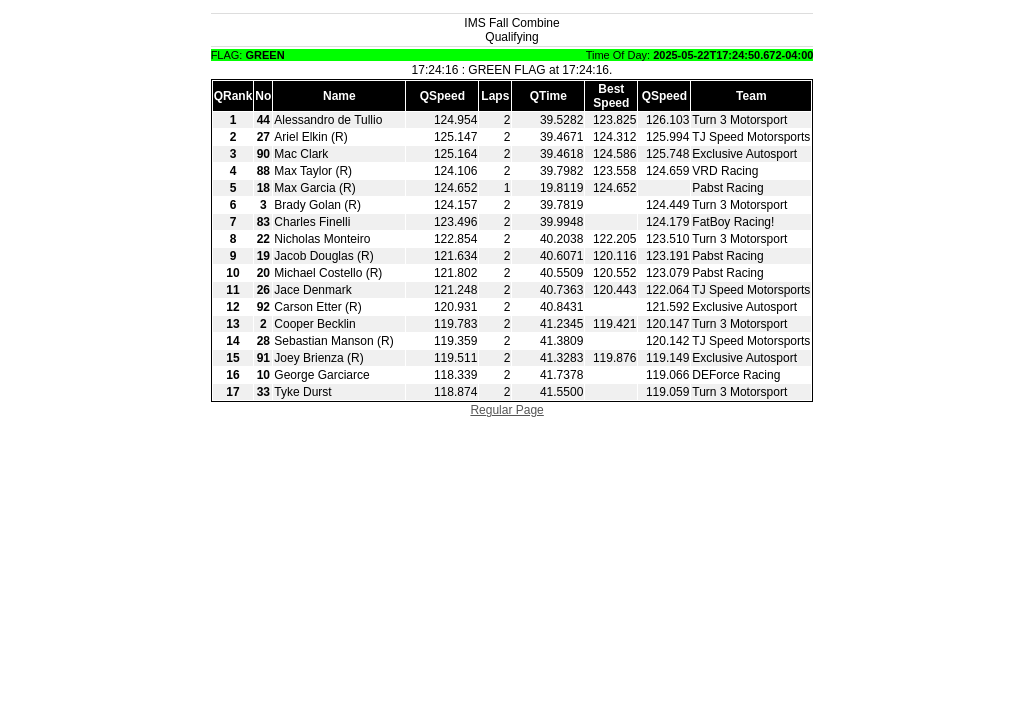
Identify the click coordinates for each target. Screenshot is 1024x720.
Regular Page (506, 410)
